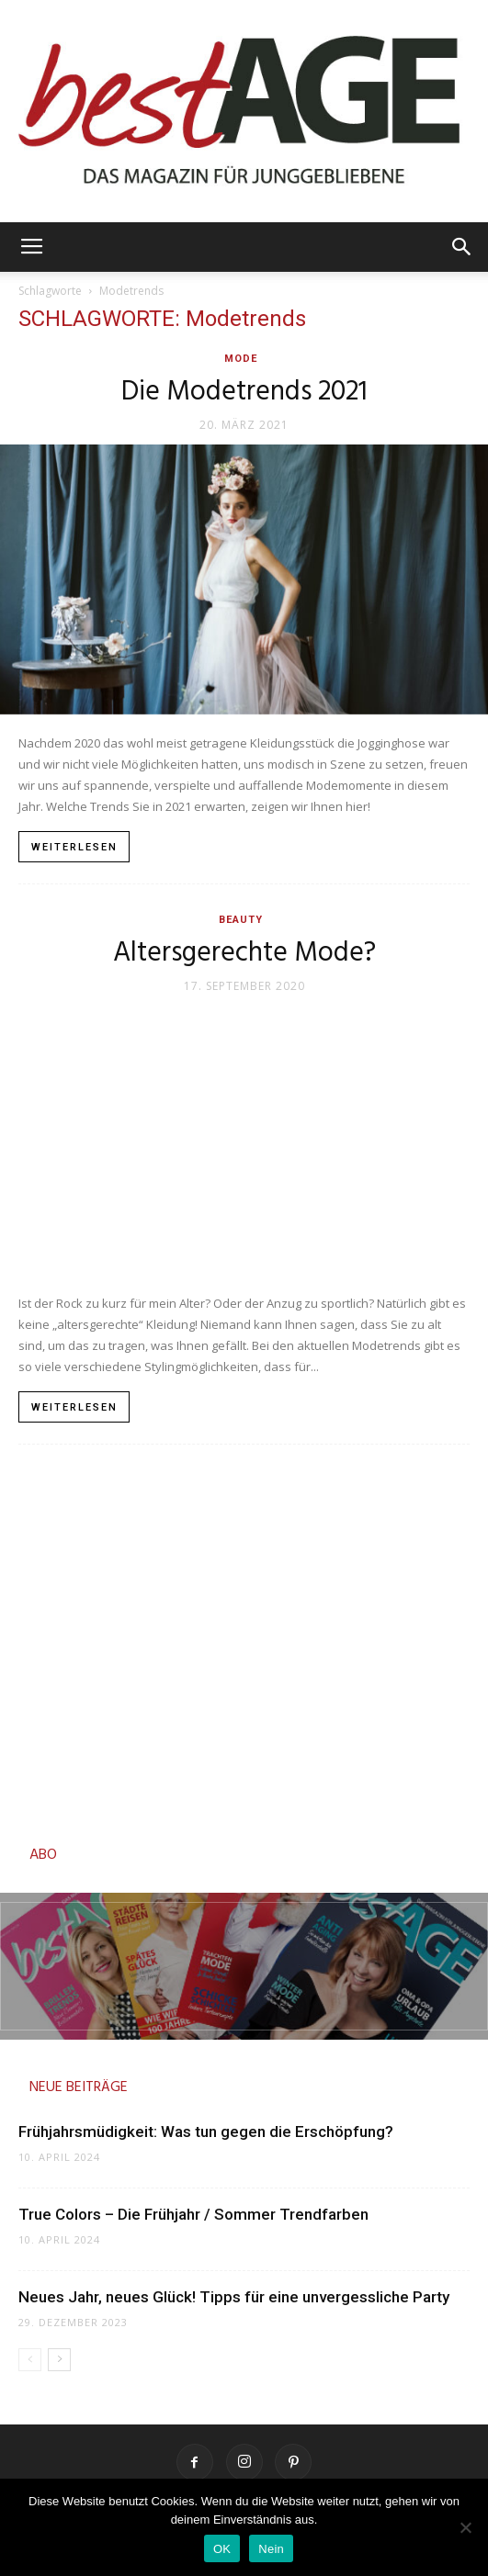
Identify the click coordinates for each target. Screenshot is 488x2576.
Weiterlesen (74, 847)
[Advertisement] (244, 1639)
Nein (271, 2549)
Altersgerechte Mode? (244, 953)
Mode (240, 359)
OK (222, 2549)
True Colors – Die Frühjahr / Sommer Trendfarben (195, 2214)
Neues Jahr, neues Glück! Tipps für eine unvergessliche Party (233, 2297)
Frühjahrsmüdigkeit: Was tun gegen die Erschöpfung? (205, 2131)
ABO (43, 1855)
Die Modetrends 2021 (244, 392)
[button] (462, 247)
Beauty (241, 920)
